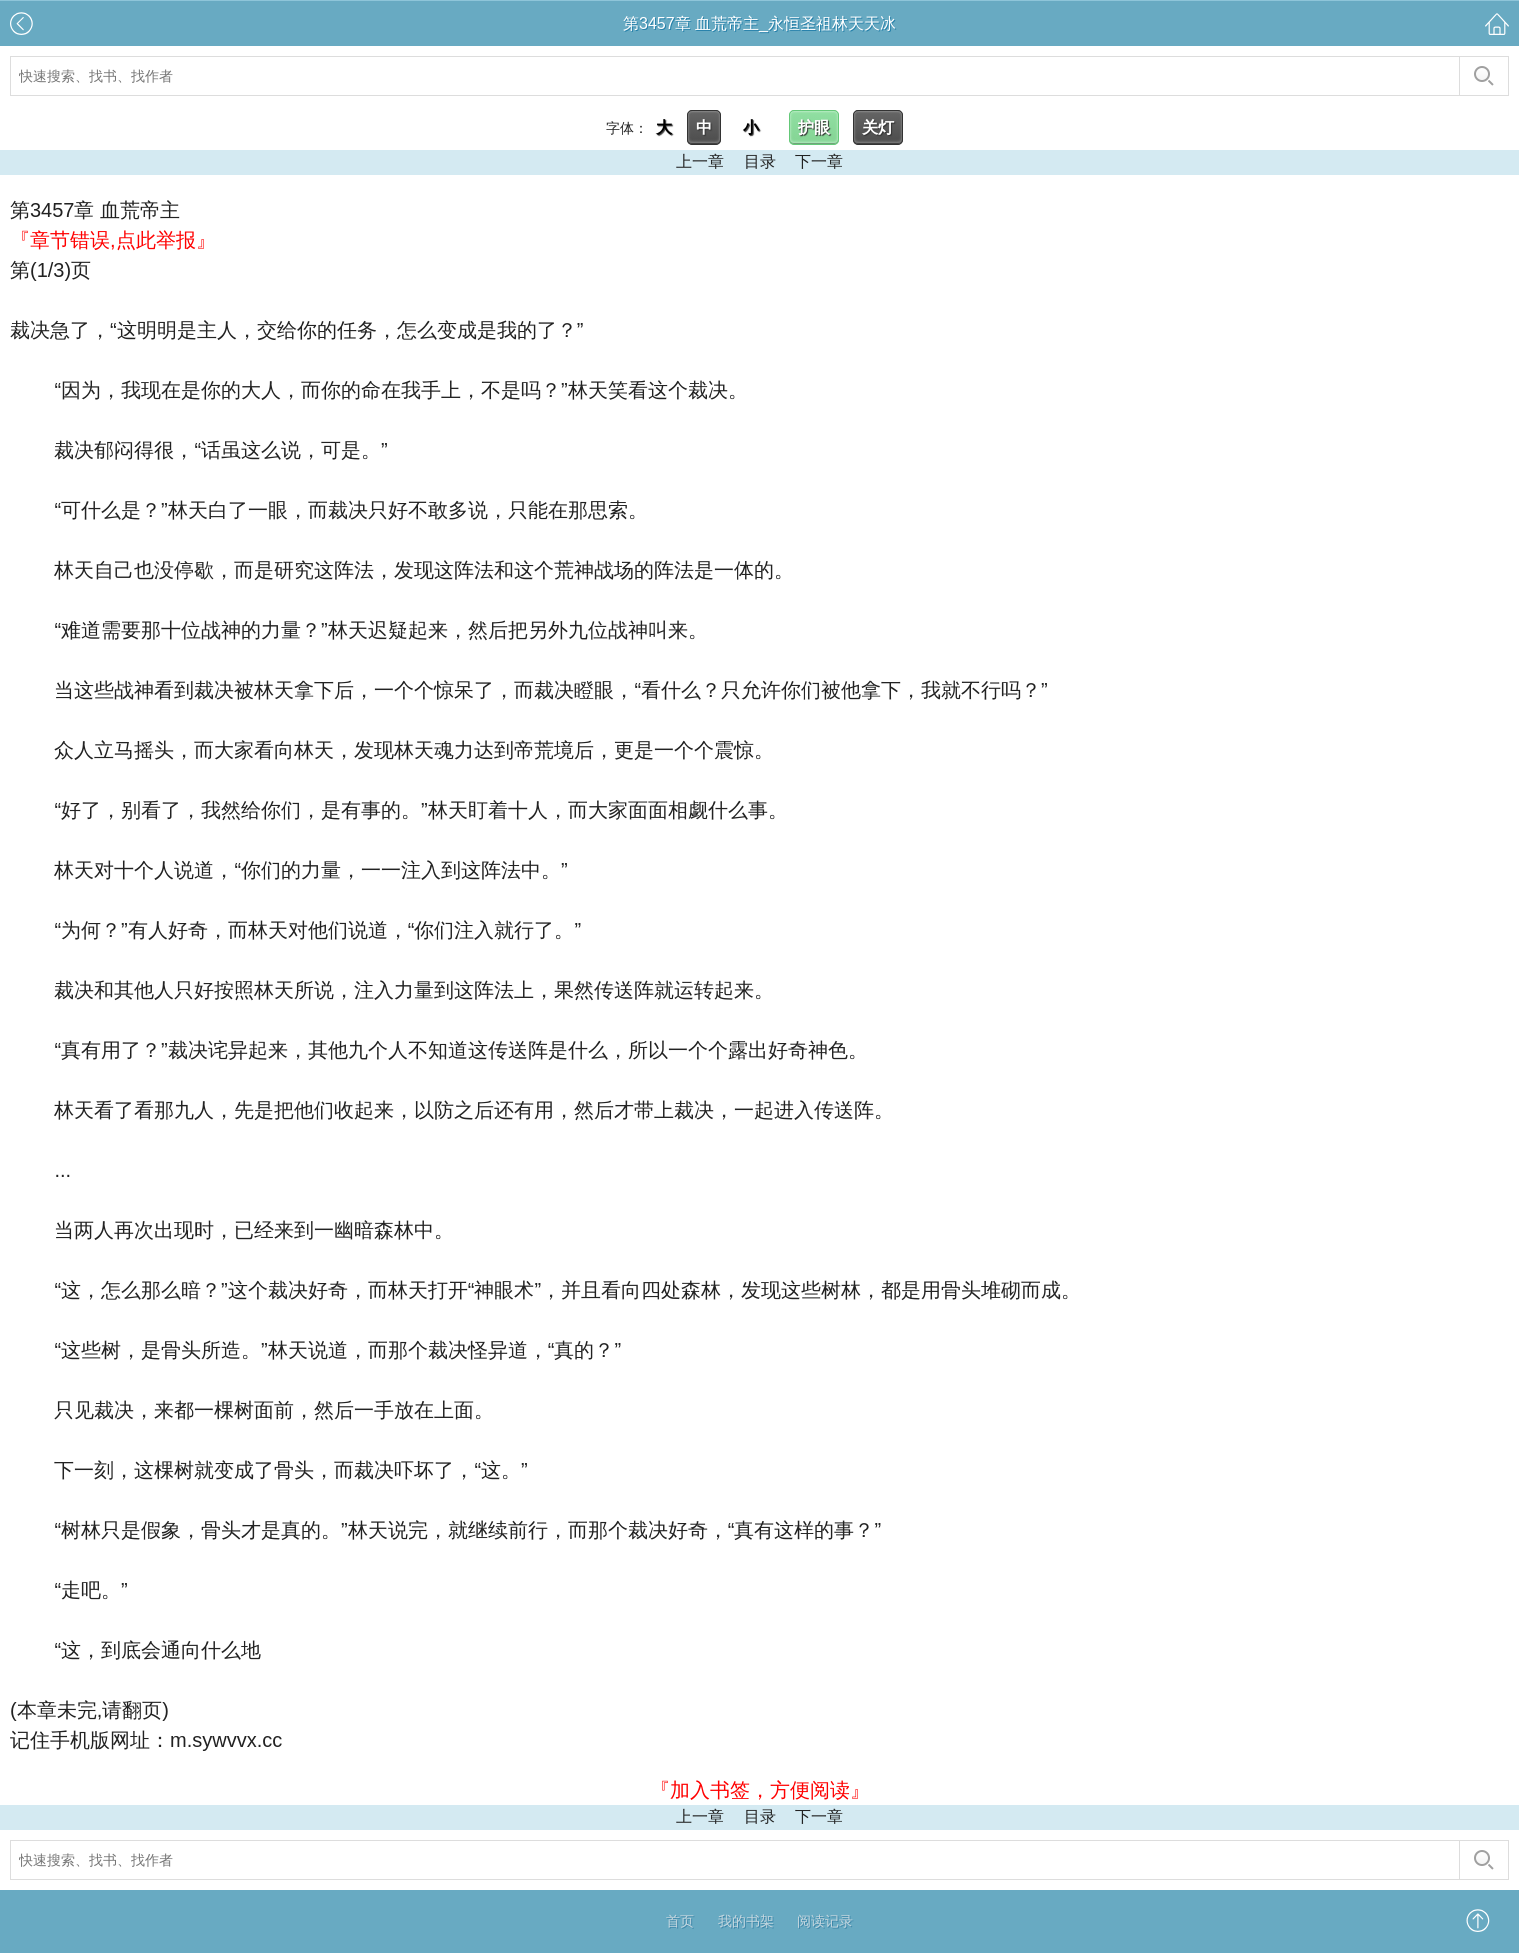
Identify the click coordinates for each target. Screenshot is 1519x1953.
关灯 (878, 127)
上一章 (700, 161)
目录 (760, 161)
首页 (680, 1921)
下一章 (819, 161)
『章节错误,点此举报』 (113, 240)
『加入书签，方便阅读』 (760, 1790)
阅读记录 (825, 1921)
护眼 (814, 127)
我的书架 (746, 1921)
